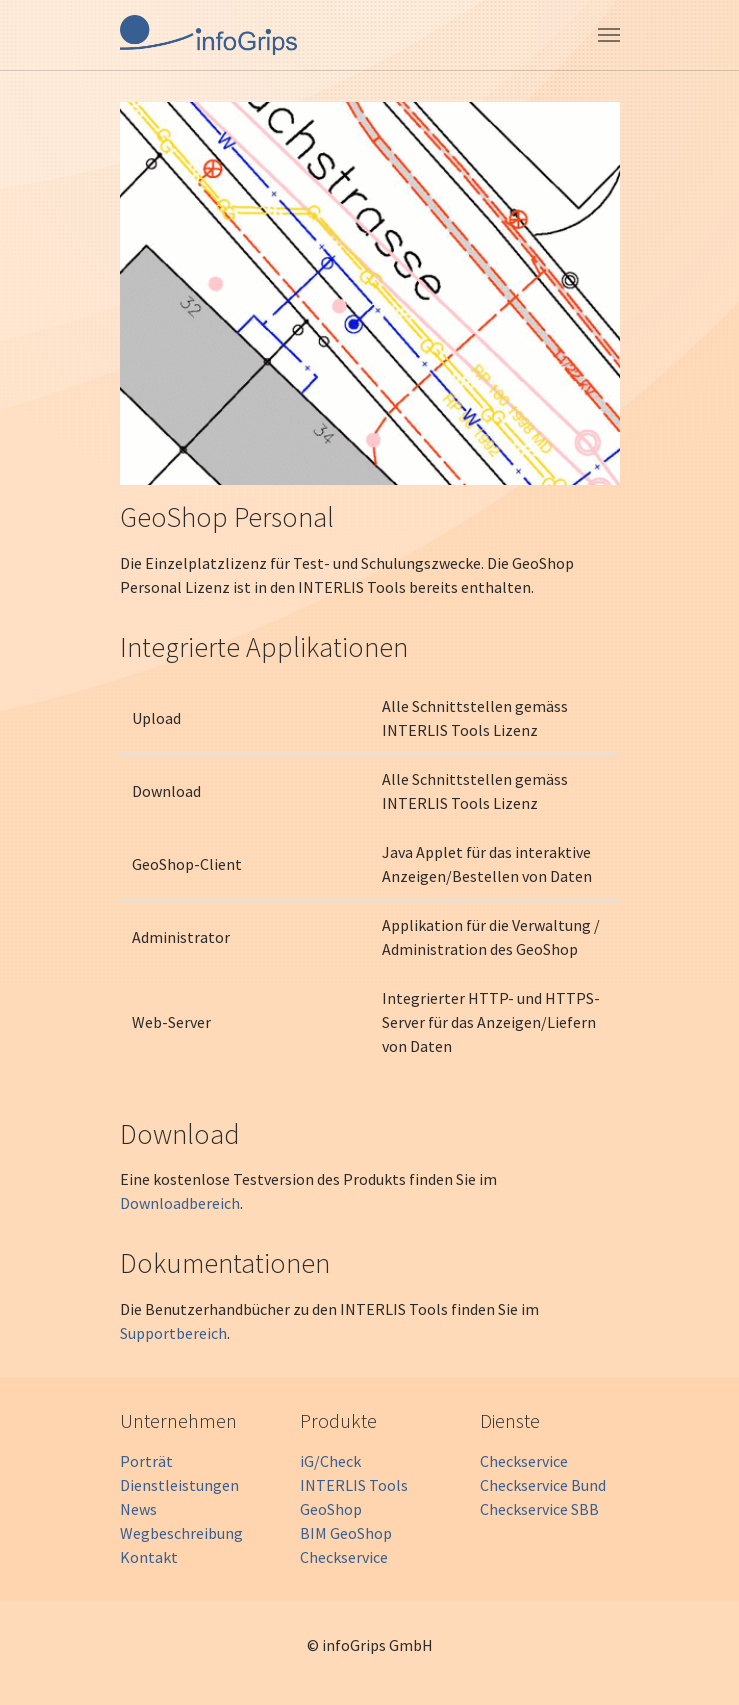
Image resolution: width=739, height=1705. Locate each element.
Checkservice (344, 1557)
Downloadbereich (180, 1203)
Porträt (146, 1461)
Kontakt (149, 1557)
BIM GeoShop (346, 1533)
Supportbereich (173, 1333)
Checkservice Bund (543, 1485)
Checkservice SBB (539, 1509)
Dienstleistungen (179, 1485)
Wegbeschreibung (181, 1533)
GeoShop (331, 1509)
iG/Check (330, 1461)
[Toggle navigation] (609, 35)
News (138, 1509)
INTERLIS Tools (354, 1485)
